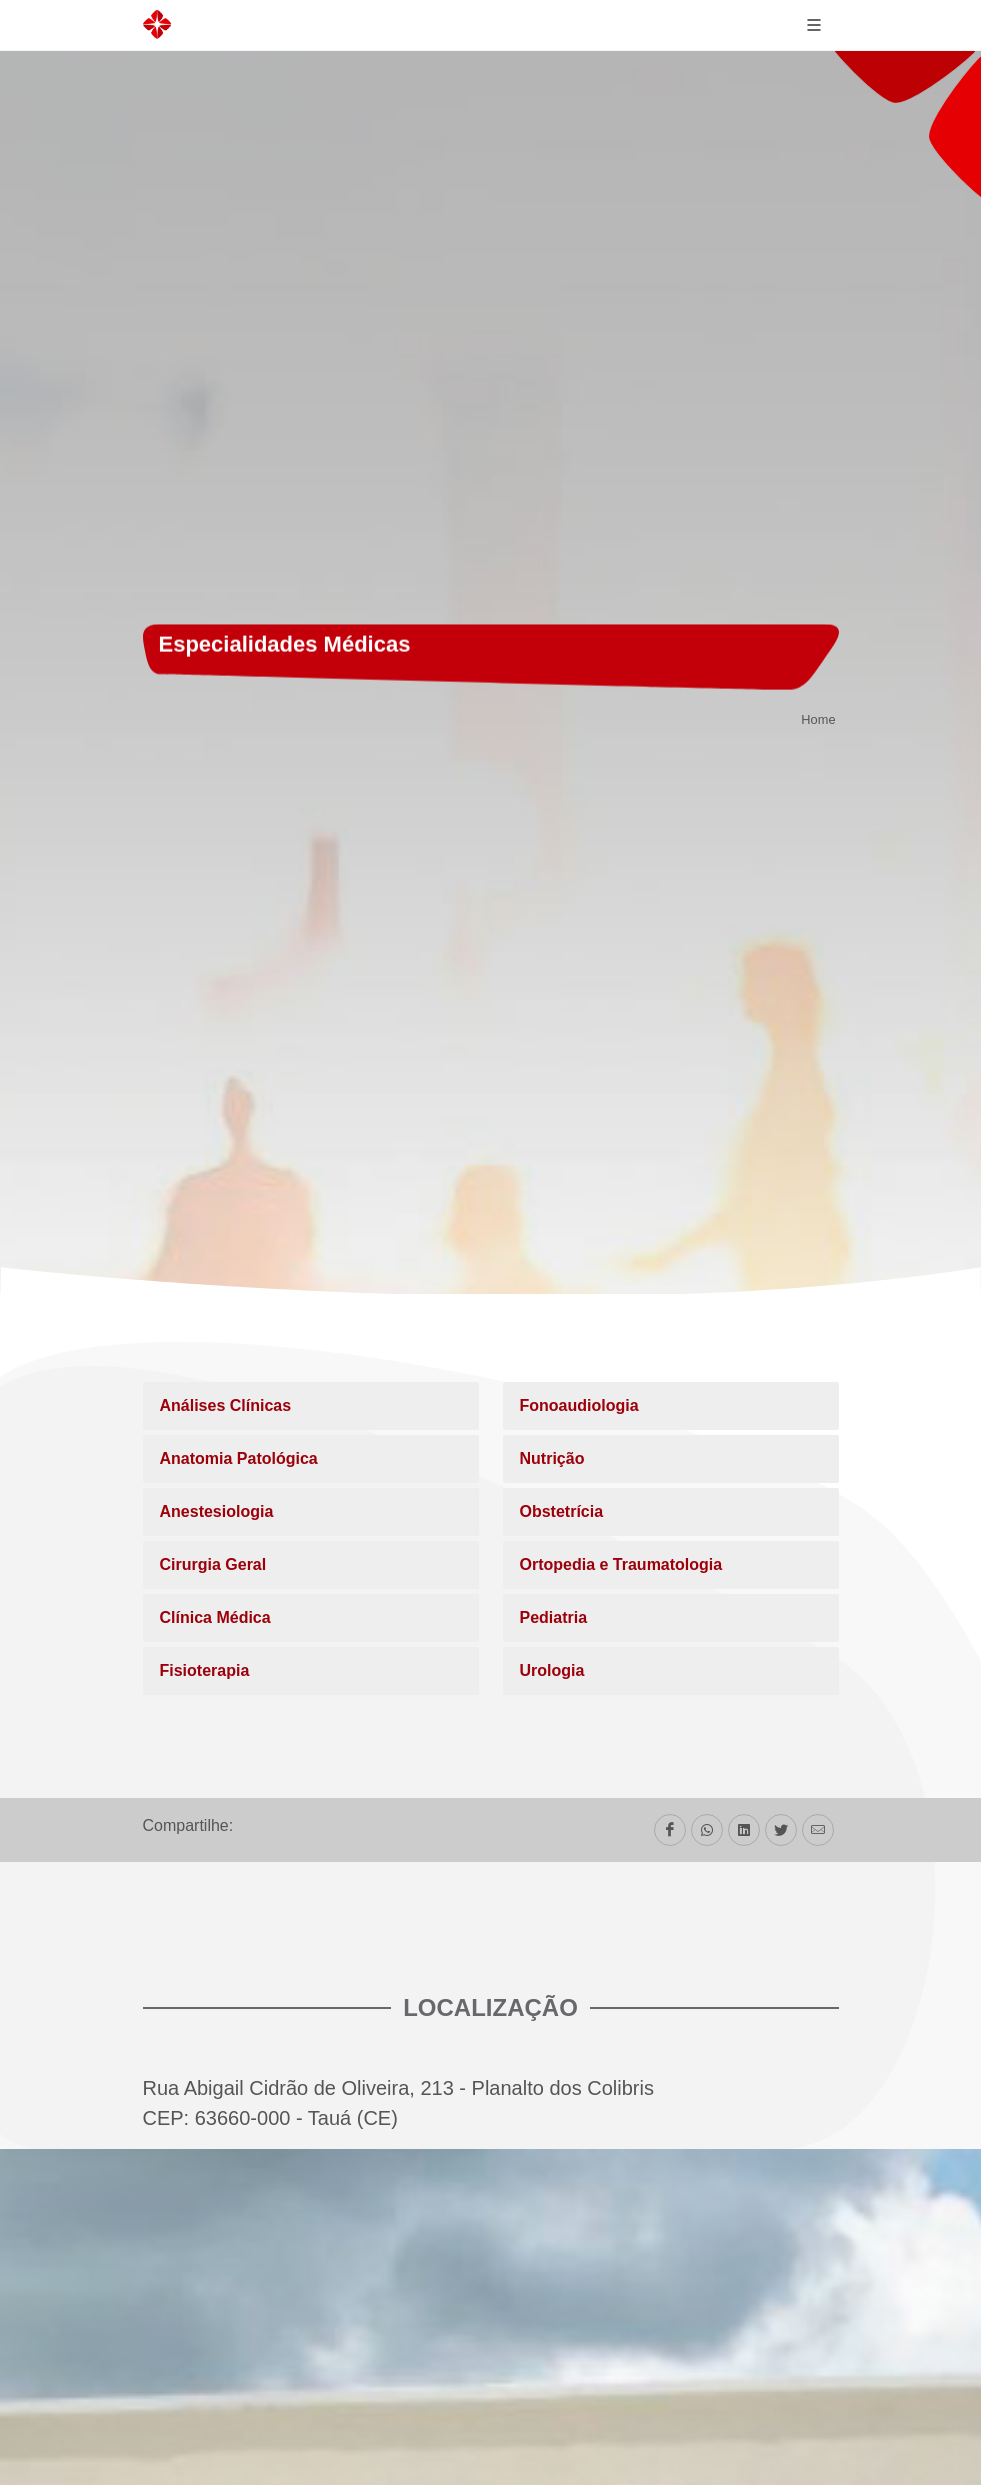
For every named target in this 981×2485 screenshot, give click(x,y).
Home (818, 720)
